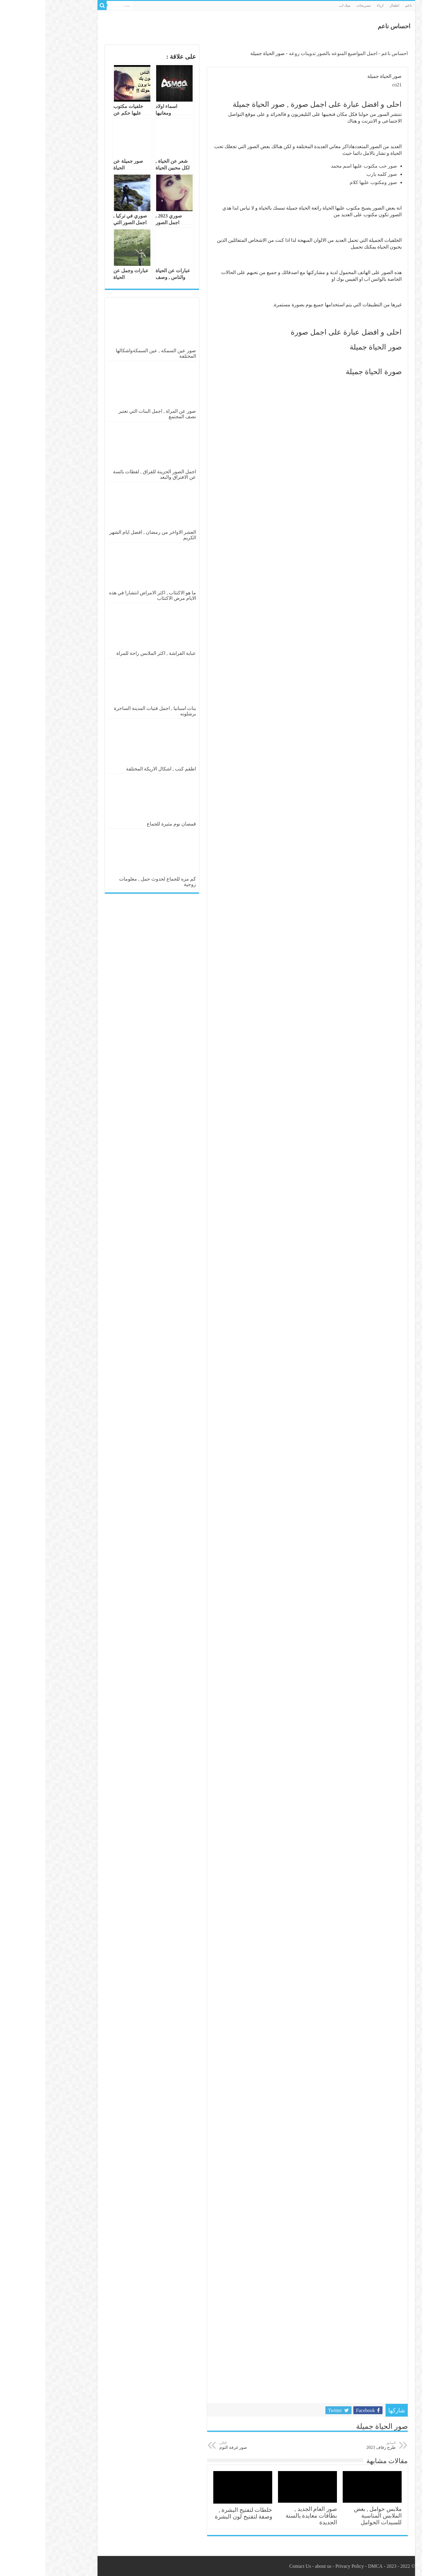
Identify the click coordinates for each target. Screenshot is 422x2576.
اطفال (349, 5)
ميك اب (299, 5)
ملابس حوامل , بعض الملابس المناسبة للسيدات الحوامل (332, 2516)
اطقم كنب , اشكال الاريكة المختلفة (116, 768)
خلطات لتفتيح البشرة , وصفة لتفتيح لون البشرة (198, 2513)
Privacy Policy (304, 2566)
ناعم (363, 5)
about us (278, 2566)
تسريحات (318, 5)
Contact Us (255, 2566)
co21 (351, 84)
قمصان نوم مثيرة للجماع (126, 823)
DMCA (330, 2566)
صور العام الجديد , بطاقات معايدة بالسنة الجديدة (266, 2516)
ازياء (334, 5)
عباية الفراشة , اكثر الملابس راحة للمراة (111, 653)
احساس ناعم (348, 26)
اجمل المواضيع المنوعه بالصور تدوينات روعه (288, 53)
